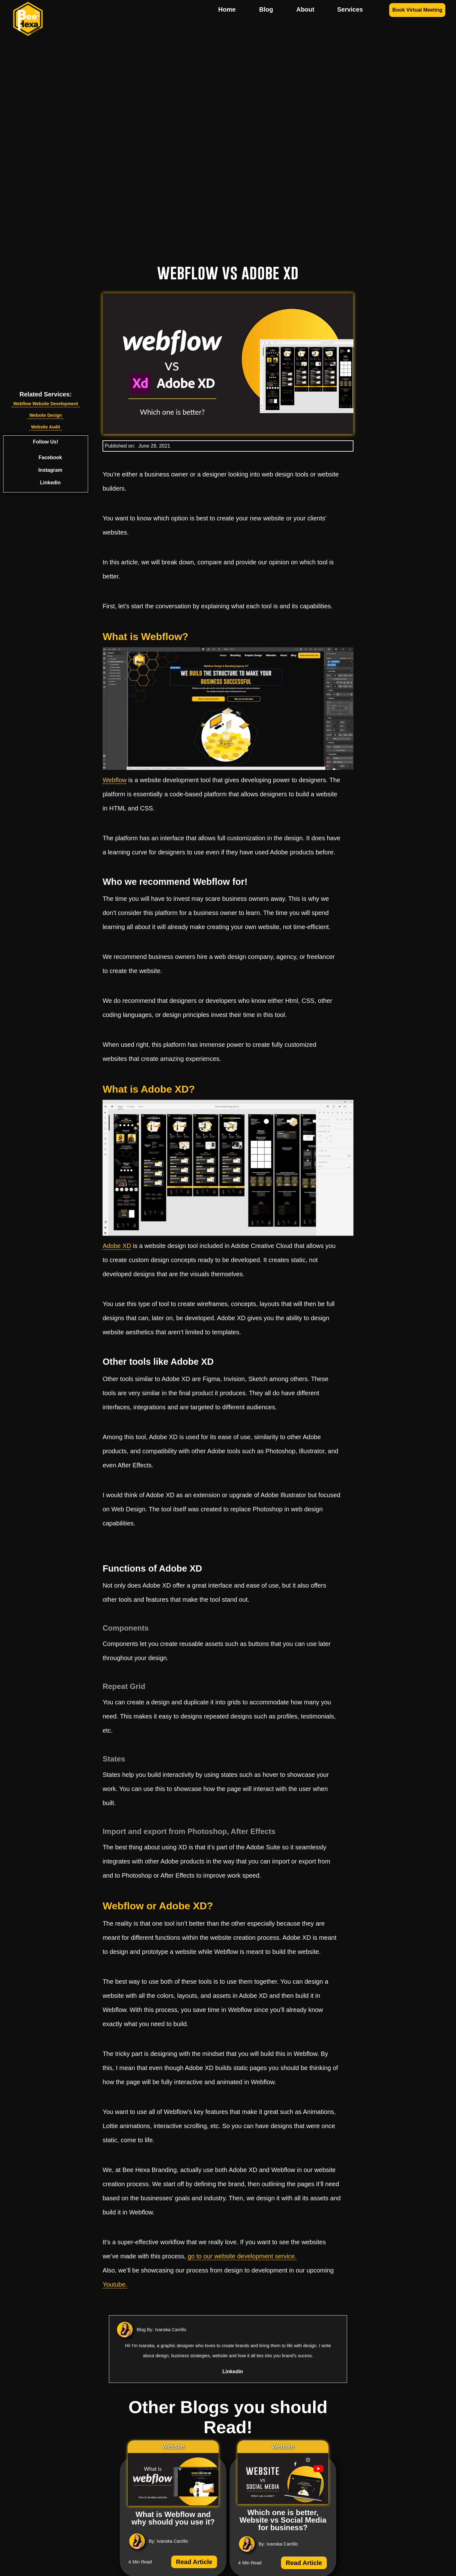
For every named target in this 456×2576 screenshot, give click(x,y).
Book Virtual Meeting (417, 10)
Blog (266, 9)
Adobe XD (117, 1245)
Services (350, 9)
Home (227, 9)
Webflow (114, 780)
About (305, 9)
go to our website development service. (242, 2256)
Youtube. (115, 2284)
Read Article (194, 2561)
